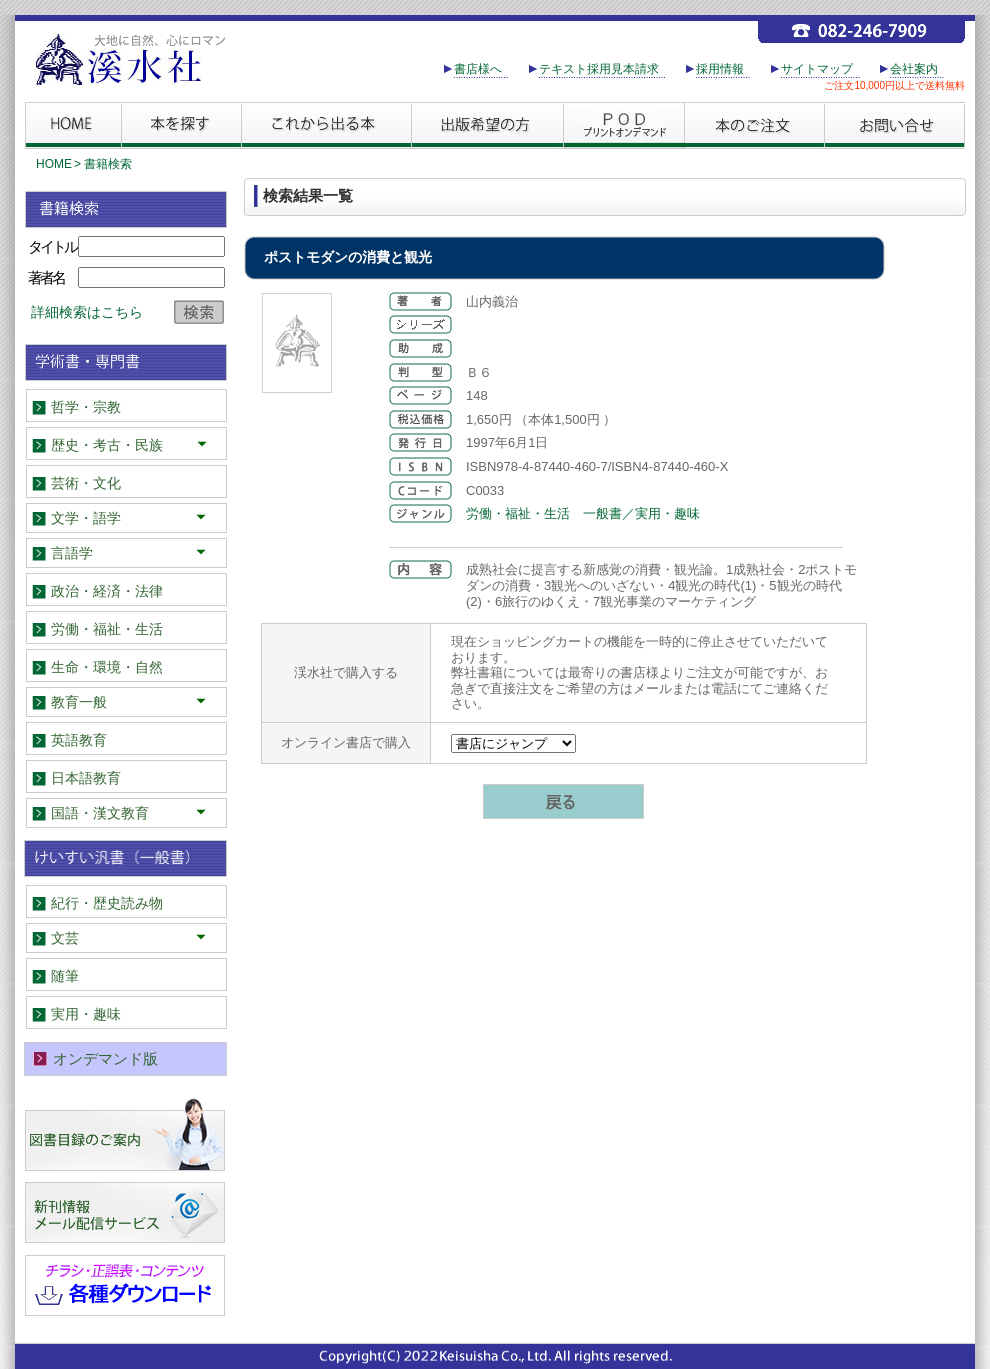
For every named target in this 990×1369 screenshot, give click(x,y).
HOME (54, 164)
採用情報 (720, 69)
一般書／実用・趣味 (641, 513)
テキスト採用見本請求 (599, 69)
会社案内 (914, 69)
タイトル (52, 246)
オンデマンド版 (105, 1058)
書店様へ (478, 69)
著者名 (46, 277)
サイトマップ (817, 69)
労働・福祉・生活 (518, 513)
